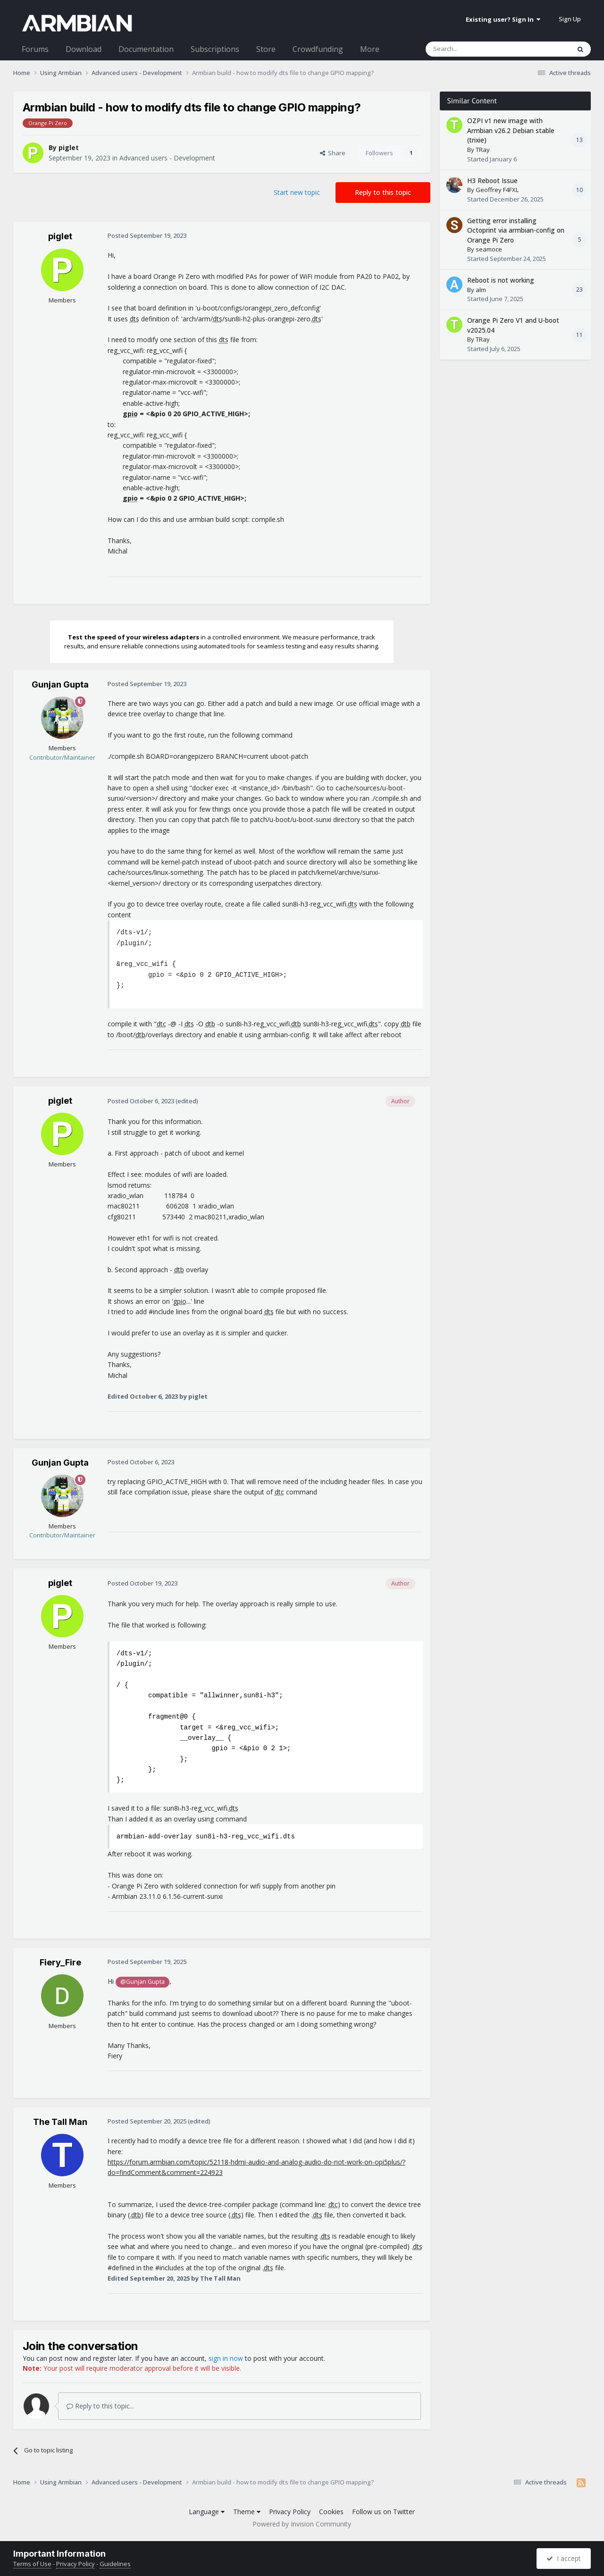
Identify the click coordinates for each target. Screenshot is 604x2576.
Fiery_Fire (60, 1962)
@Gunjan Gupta (142, 1982)
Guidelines (115, 2563)
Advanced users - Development (167, 157)
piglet (69, 147)
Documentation (146, 49)
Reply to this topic (383, 192)
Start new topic (297, 192)
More (369, 49)
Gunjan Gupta (60, 684)
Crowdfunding (318, 49)
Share (332, 153)
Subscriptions (215, 49)
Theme (246, 2511)
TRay (483, 149)
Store (266, 49)
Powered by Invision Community (301, 2523)
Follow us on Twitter (383, 2511)
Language (207, 2511)
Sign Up (570, 19)
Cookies (331, 2511)
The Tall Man (60, 2122)
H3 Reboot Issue (492, 180)
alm (481, 289)
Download (83, 49)
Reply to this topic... (100, 2405)
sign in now (226, 2358)
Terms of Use (32, 2563)
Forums (35, 49)
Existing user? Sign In (503, 19)
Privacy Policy (289, 2511)
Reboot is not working (500, 280)
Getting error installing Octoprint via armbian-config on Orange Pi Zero (515, 230)
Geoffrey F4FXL (497, 189)
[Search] (475, 49)
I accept (563, 2558)
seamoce (489, 249)
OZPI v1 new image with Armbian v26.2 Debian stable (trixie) (510, 130)
